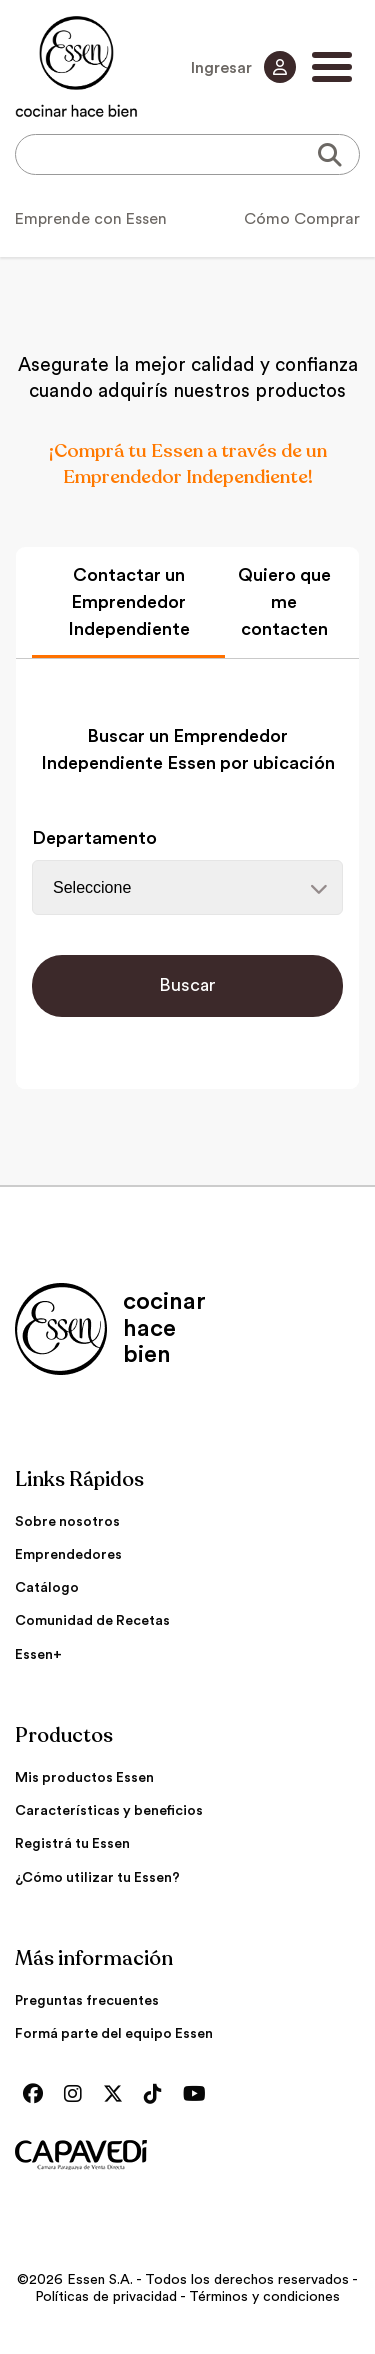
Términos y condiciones (264, 2297)
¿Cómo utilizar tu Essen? (97, 1878)
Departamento (94, 838)
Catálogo (47, 1588)
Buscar (187, 985)
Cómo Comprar (302, 219)
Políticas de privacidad (106, 2297)
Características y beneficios (109, 1811)
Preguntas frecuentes (87, 2001)
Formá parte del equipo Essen (114, 2034)
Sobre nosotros (67, 1522)
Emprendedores (68, 1555)
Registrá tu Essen (72, 1844)
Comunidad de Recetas (92, 1621)
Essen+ (38, 1655)
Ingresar (243, 67)
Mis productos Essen (84, 1778)
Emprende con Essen (91, 219)
